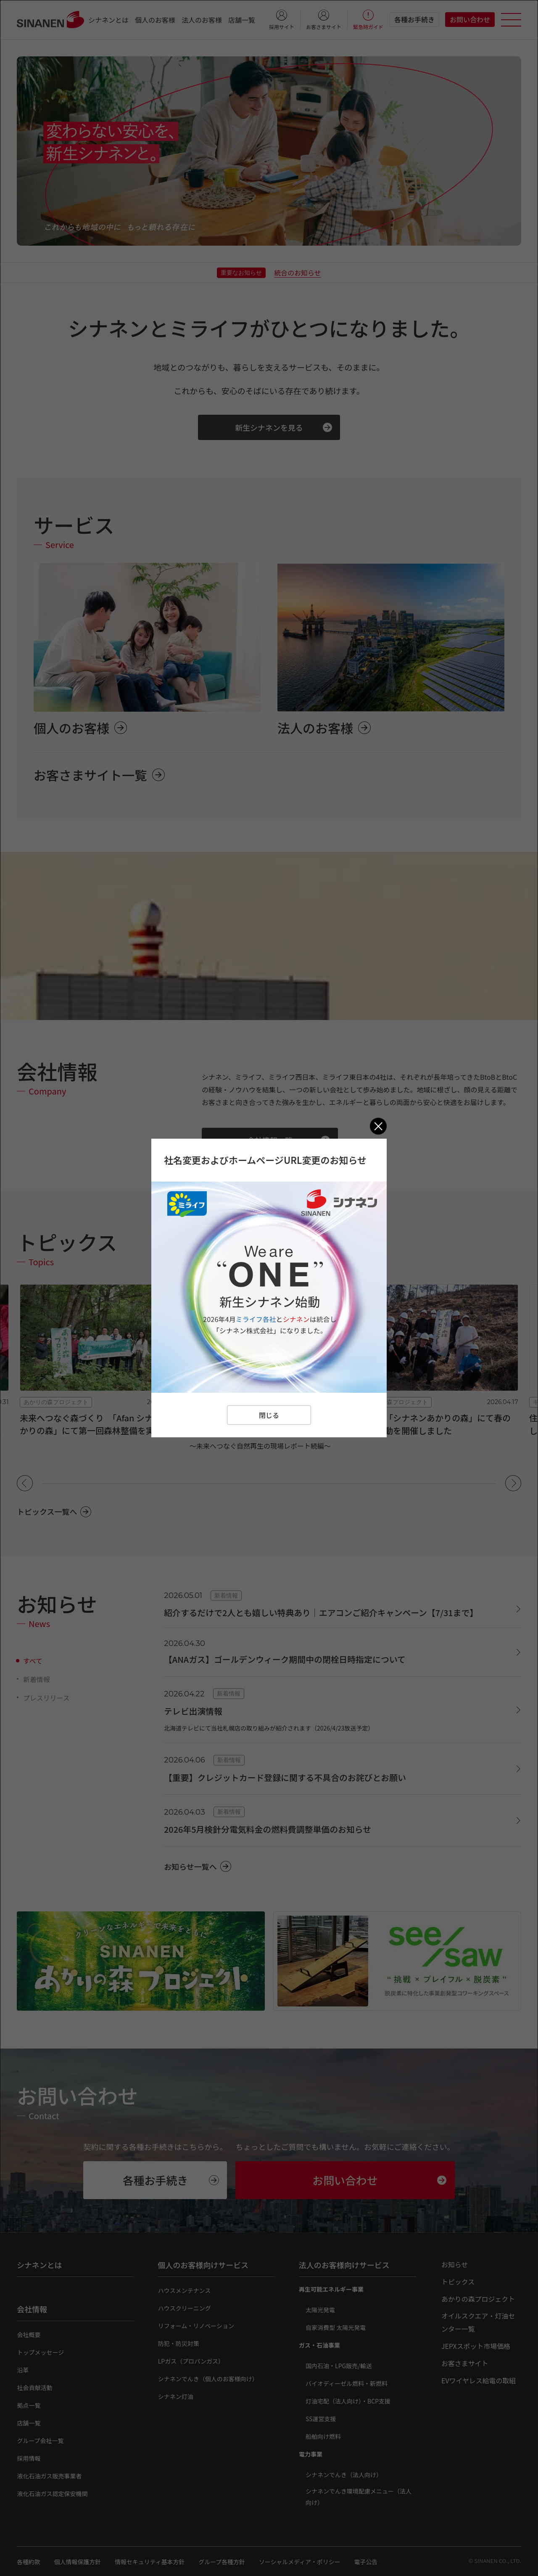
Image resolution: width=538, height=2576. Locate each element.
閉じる (269, 1415)
